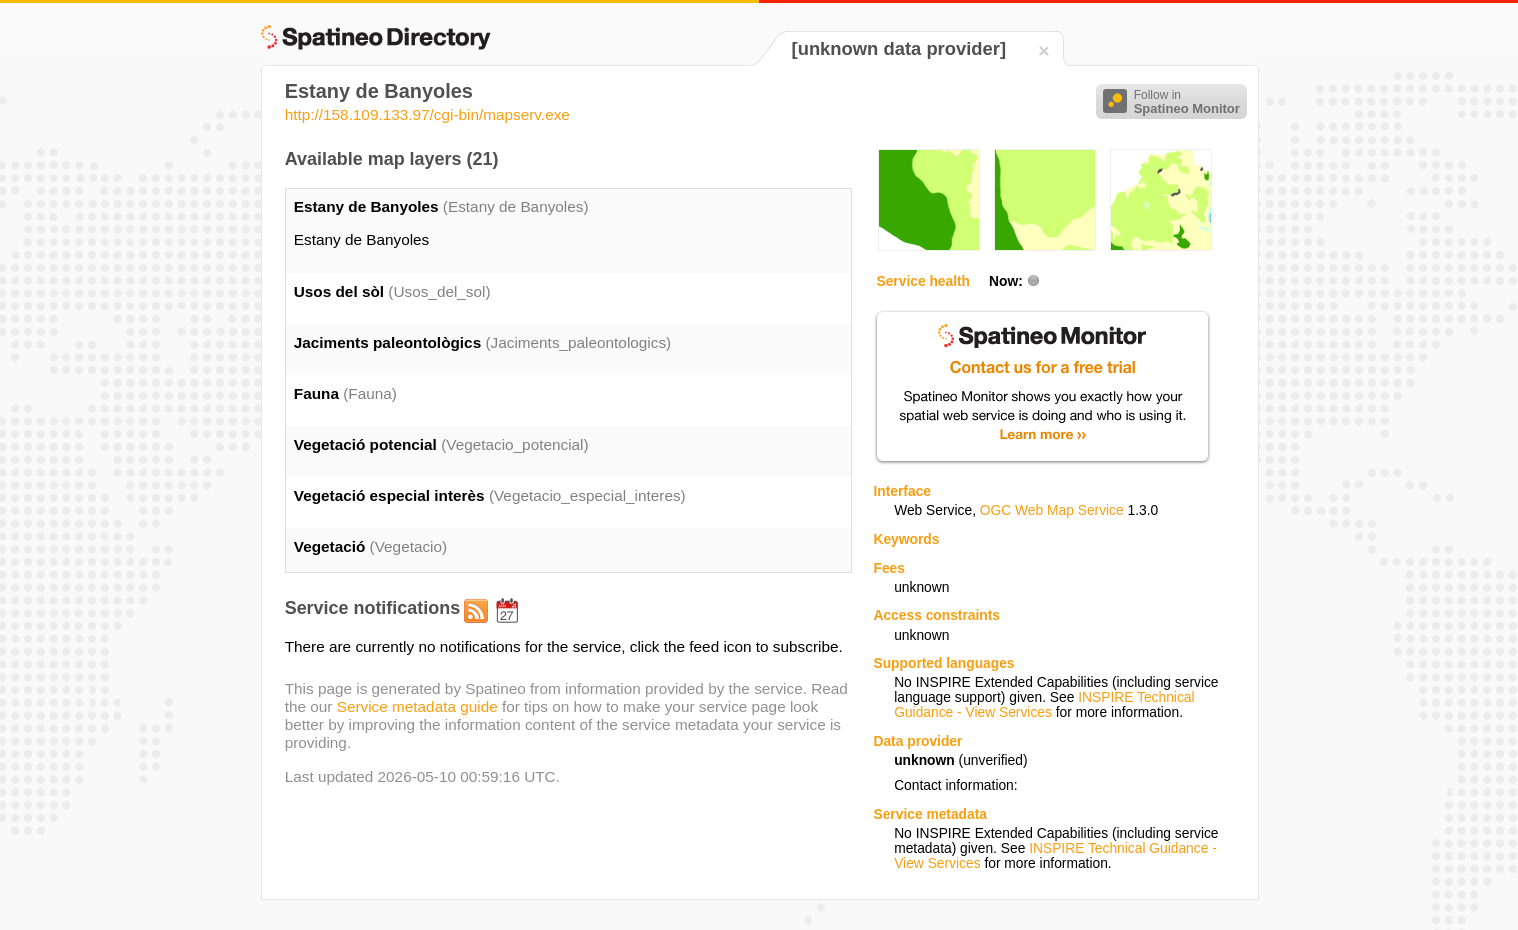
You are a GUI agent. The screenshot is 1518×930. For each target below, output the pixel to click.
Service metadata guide (417, 706)
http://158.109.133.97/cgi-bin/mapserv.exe (427, 114)
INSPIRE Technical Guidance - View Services (1044, 705)
